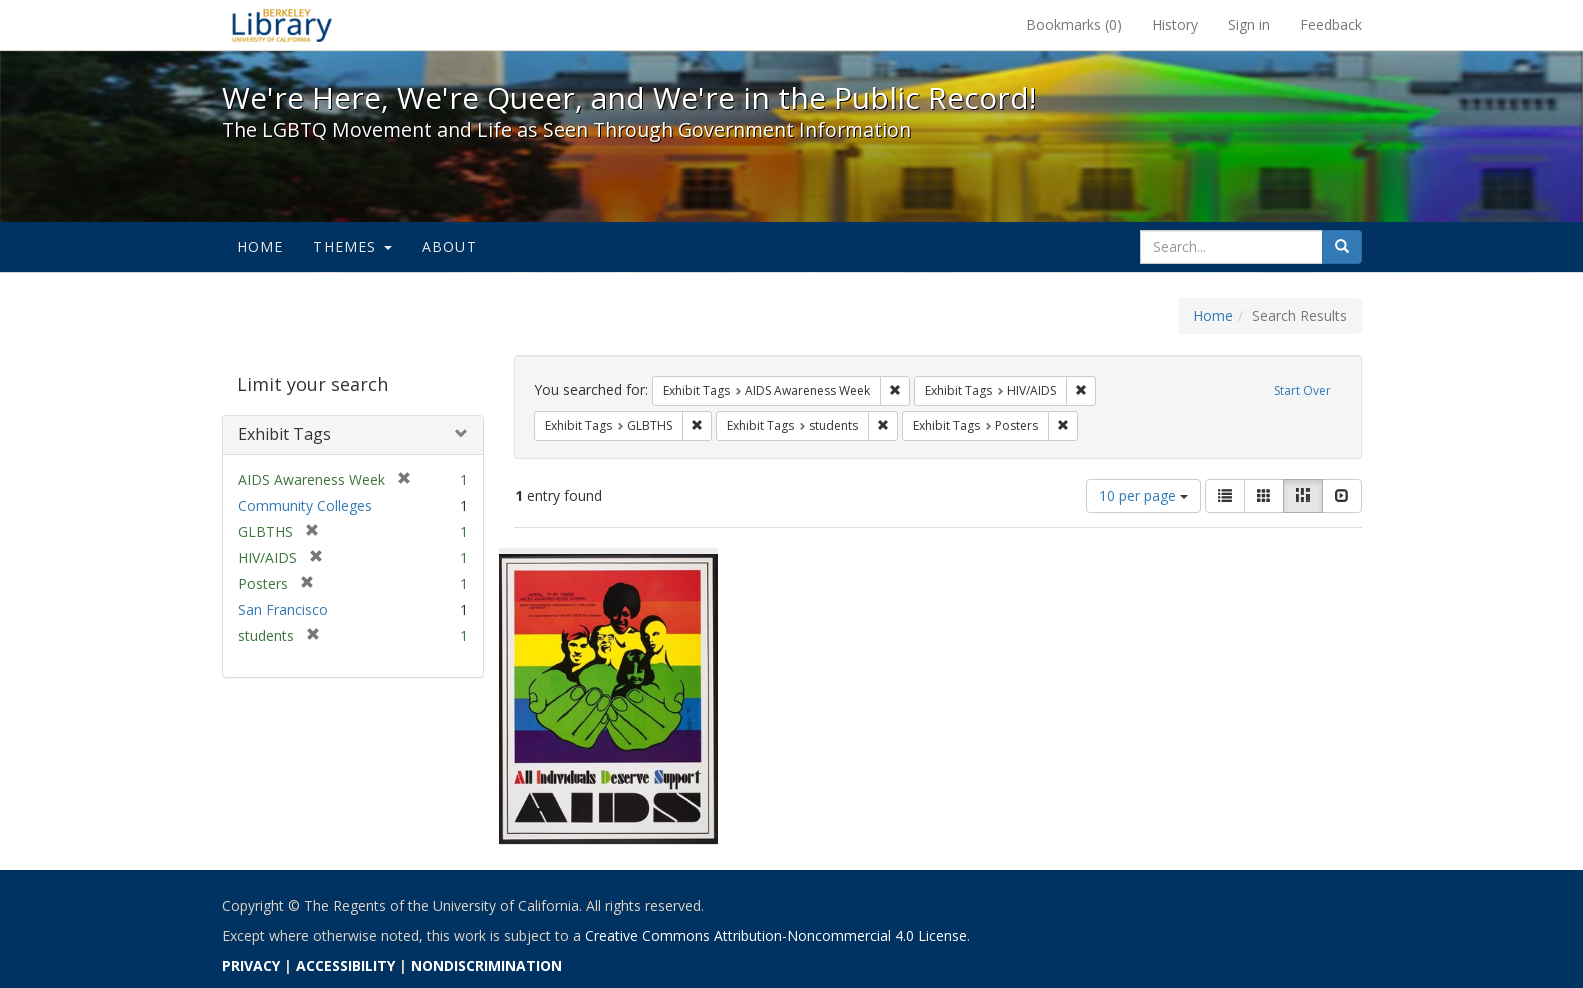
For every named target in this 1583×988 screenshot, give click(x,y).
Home (260, 246)
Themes (352, 246)
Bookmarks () (1074, 24)
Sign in (1249, 24)
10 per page (1143, 495)
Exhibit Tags (284, 434)
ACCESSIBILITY (345, 965)
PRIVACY (251, 965)
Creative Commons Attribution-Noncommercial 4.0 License (776, 935)
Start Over (1302, 390)
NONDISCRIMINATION (486, 965)
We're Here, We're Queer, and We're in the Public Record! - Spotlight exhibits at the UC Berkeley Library (282, 25)
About (449, 246)
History (1175, 24)
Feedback (1331, 24)
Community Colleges (305, 505)
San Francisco (283, 609)
